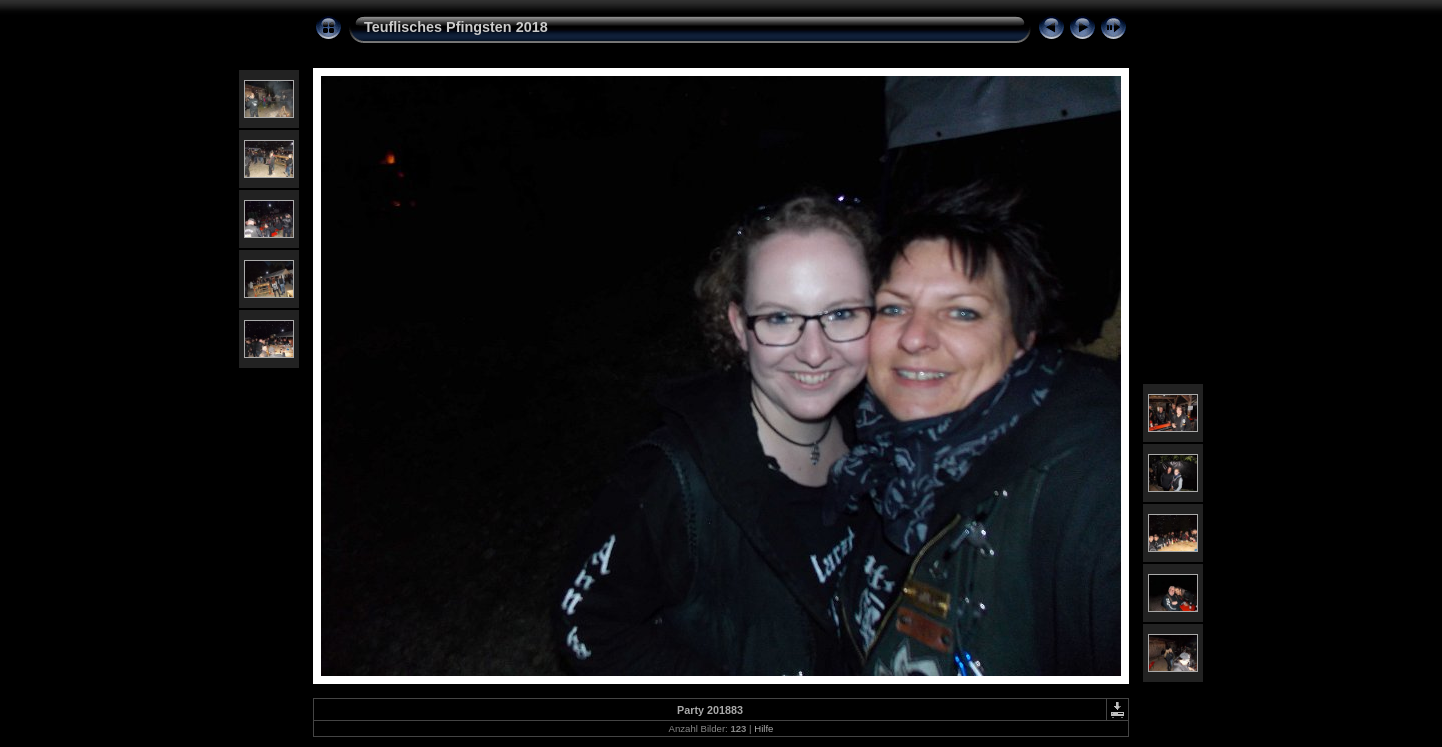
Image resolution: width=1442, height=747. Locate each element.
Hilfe (763, 728)
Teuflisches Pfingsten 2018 (456, 27)
